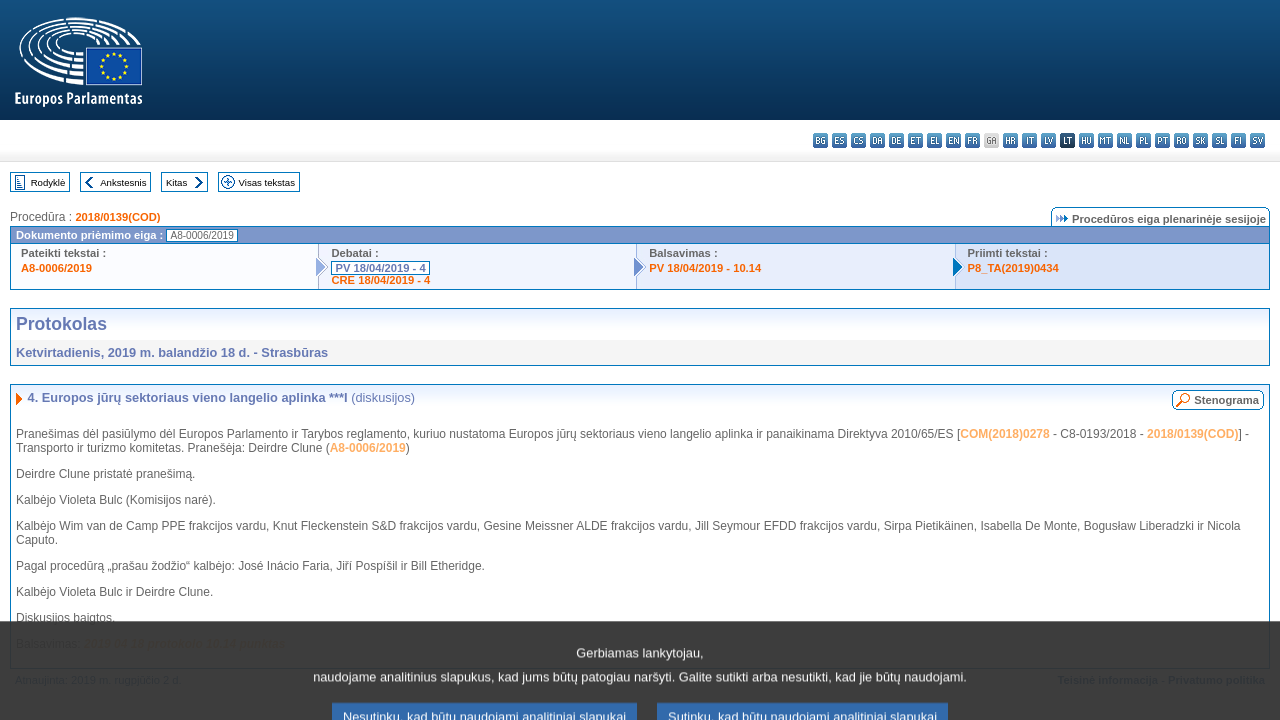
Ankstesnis (123, 182)
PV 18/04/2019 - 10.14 (705, 268)
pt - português (1162, 140)
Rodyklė (48, 182)
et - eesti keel (915, 140)
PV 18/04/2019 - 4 (380, 268)
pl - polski (1143, 140)
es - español (839, 140)
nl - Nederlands (1124, 140)
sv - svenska (1257, 140)
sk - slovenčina (1200, 140)
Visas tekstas (267, 182)
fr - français (972, 140)
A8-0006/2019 (56, 268)
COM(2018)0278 (1004, 434)
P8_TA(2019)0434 (1013, 268)
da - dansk (877, 140)
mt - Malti (1105, 140)
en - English (953, 140)
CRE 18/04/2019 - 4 (380, 280)
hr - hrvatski (1010, 140)
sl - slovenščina (1219, 140)
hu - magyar (1086, 140)
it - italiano (1029, 140)
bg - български (820, 140)
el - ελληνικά (934, 140)
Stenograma (1226, 400)
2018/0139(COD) (117, 217)
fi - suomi (1238, 140)
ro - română (1181, 140)
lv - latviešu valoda (1048, 140)
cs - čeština (858, 140)
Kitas (176, 182)
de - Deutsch (896, 140)
